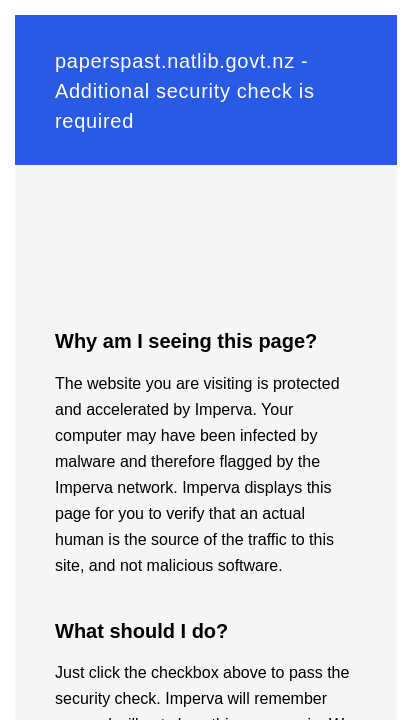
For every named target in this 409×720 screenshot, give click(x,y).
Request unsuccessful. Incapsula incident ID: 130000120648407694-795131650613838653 (204, 360)
